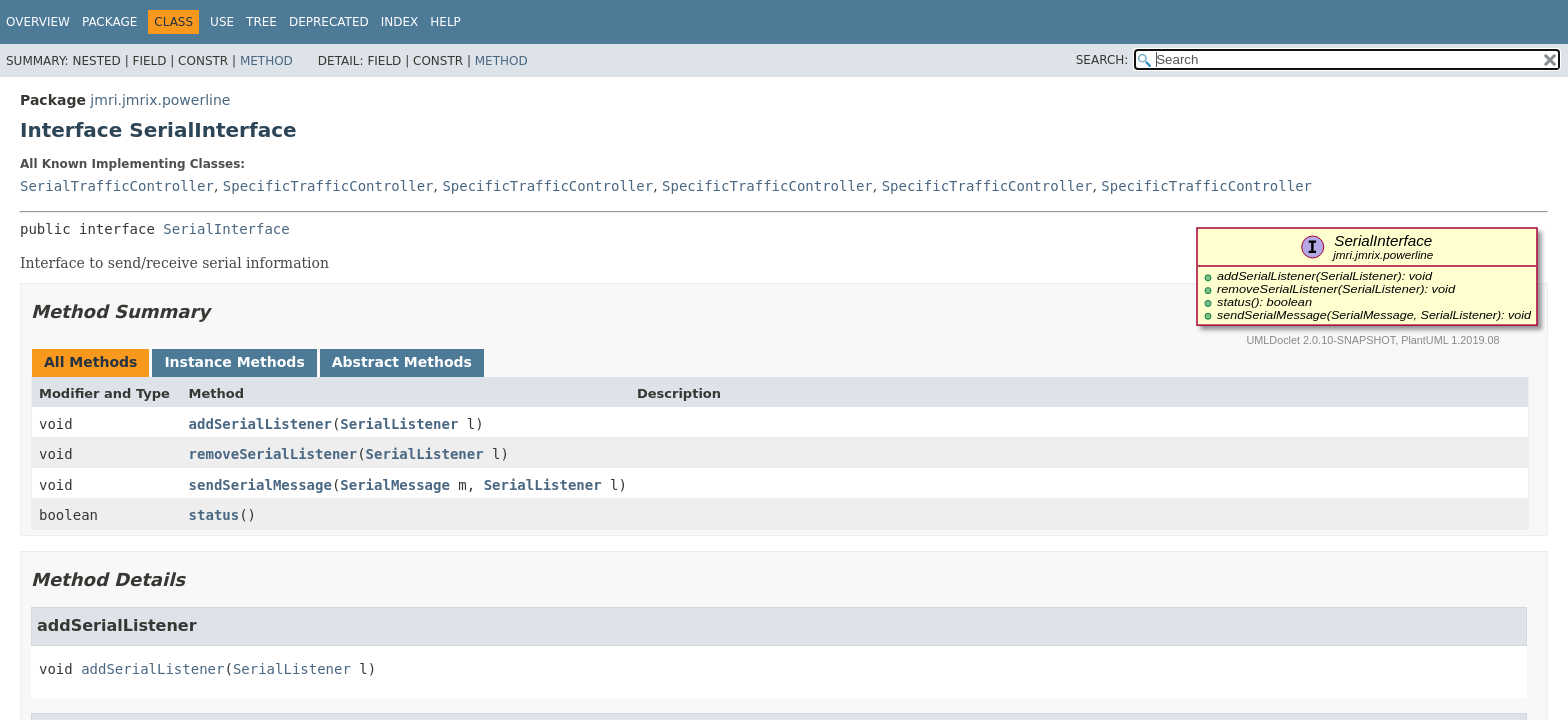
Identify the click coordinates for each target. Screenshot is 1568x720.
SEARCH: (1102, 60)
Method (266, 61)
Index (400, 22)
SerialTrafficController (117, 186)
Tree (261, 22)
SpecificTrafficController (328, 186)
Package (109, 22)
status (214, 515)
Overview (38, 22)
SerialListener (399, 424)
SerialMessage (395, 485)
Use (222, 22)
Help (445, 22)
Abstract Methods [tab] (402, 362)
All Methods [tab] (90, 362)
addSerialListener (260, 424)
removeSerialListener (273, 454)
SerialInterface (226, 229)
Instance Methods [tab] (234, 362)
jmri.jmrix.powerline (160, 100)
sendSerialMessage (260, 485)
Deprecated (329, 22)
